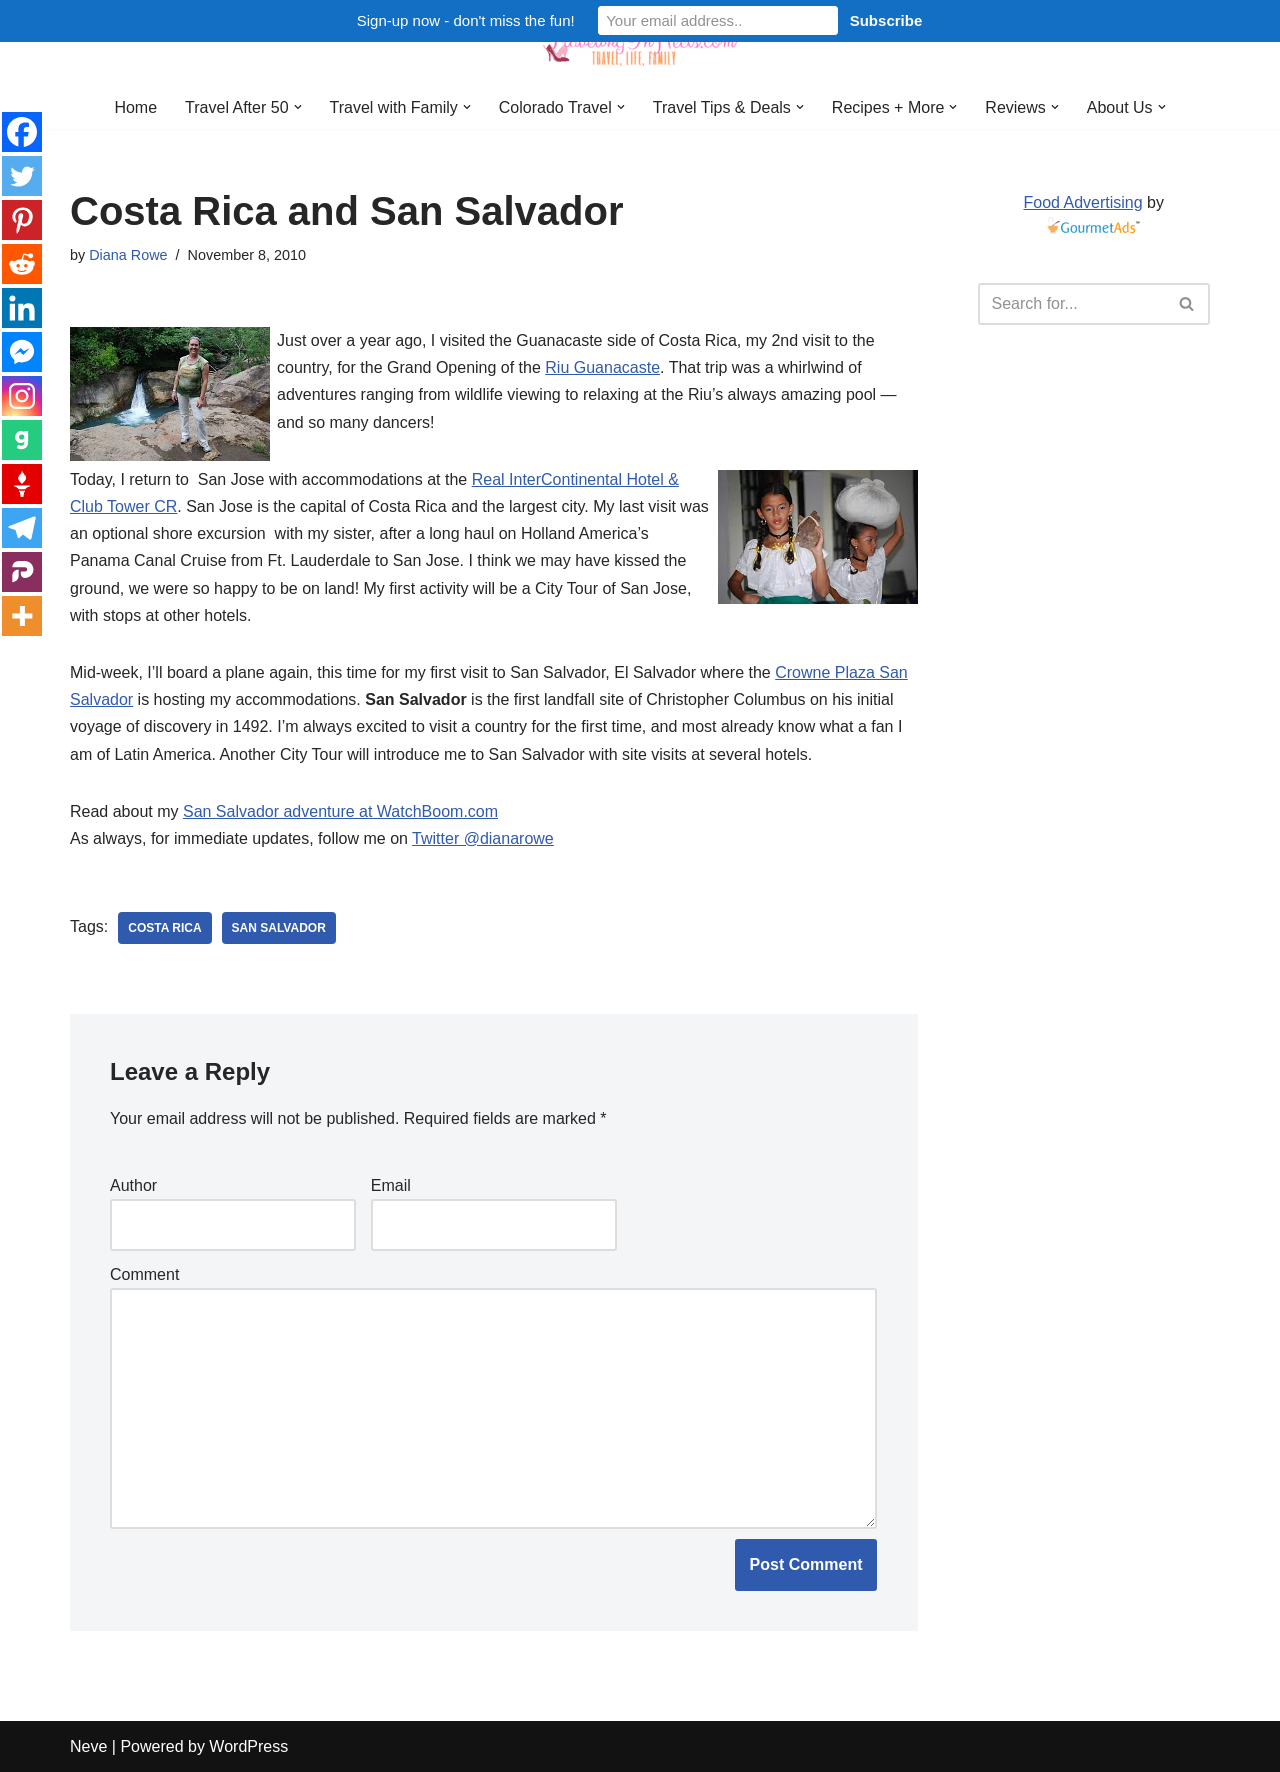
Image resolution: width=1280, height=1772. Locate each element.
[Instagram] (22, 396)
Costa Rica (164, 928)
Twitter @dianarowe (483, 838)
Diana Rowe (128, 255)
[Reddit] (22, 264)
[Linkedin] (22, 308)
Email (391, 1185)
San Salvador (279, 928)
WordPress (248, 1746)
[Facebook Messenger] (22, 352)
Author (133, 1185)
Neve (88, 1746)
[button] (297, 107)
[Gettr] (22, 484)
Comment (144, 1274)
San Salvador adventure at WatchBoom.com (340, 811)
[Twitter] (22, 176)
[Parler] (22, 572)
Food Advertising (1082, 202)
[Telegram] (22, 528)
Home (135, 107)
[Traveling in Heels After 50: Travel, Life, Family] (640, 43)
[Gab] (22, 440)
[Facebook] (22, 132)
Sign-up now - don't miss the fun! (466, 20)
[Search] (1072, 304)
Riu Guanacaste (602, 367)
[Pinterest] (22, 220)
